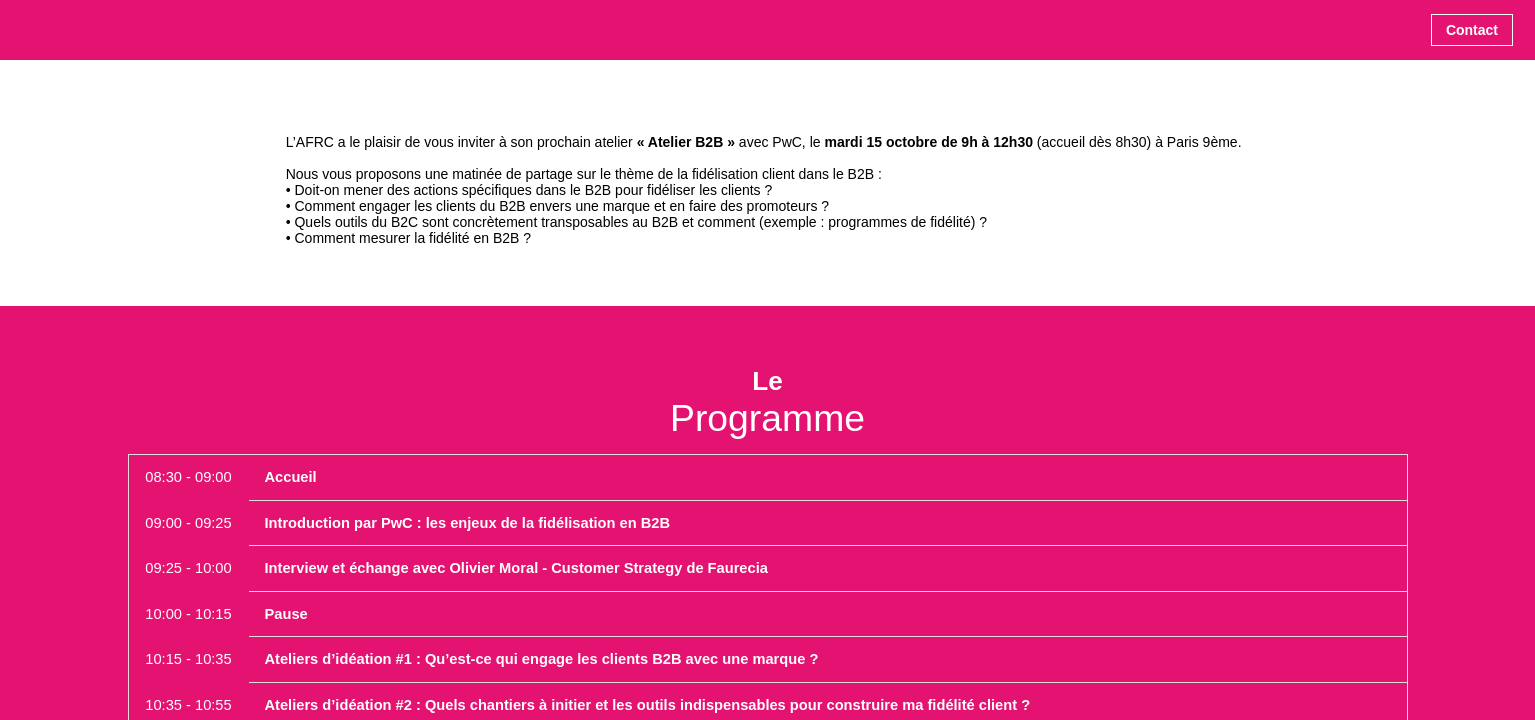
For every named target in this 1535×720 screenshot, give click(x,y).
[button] (1472, 30)
